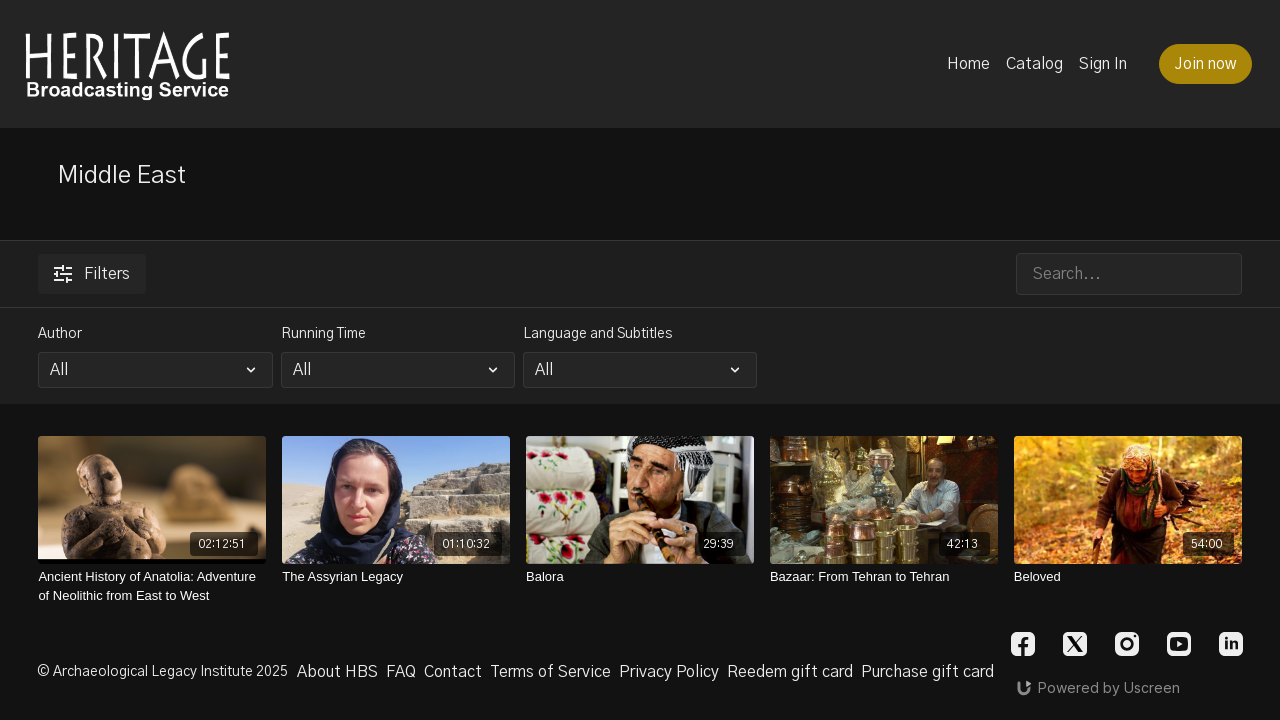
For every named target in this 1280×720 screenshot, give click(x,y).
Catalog (1034, 64)
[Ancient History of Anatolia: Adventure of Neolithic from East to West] (152, 586)
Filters (92, 274)
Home (968, 64)
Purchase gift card (927, 672)
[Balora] (640, 577)
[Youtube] (1179, 644)
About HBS (337, 672)
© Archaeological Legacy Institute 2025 (162, 672)
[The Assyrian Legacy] (396, 577)
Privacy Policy (669, 672)
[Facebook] (1023, 644)
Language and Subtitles (597, 334)
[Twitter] (1075, 644)
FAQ (401, 672)
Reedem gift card (790, 672)
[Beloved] (1128, 577)
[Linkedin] (1231, 644)
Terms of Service (550, 672)
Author (60, 334)
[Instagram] (1127, 644)
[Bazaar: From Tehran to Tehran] (884, 577)
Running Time (323, 334)
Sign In (1103, 64)
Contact (453, 672)
